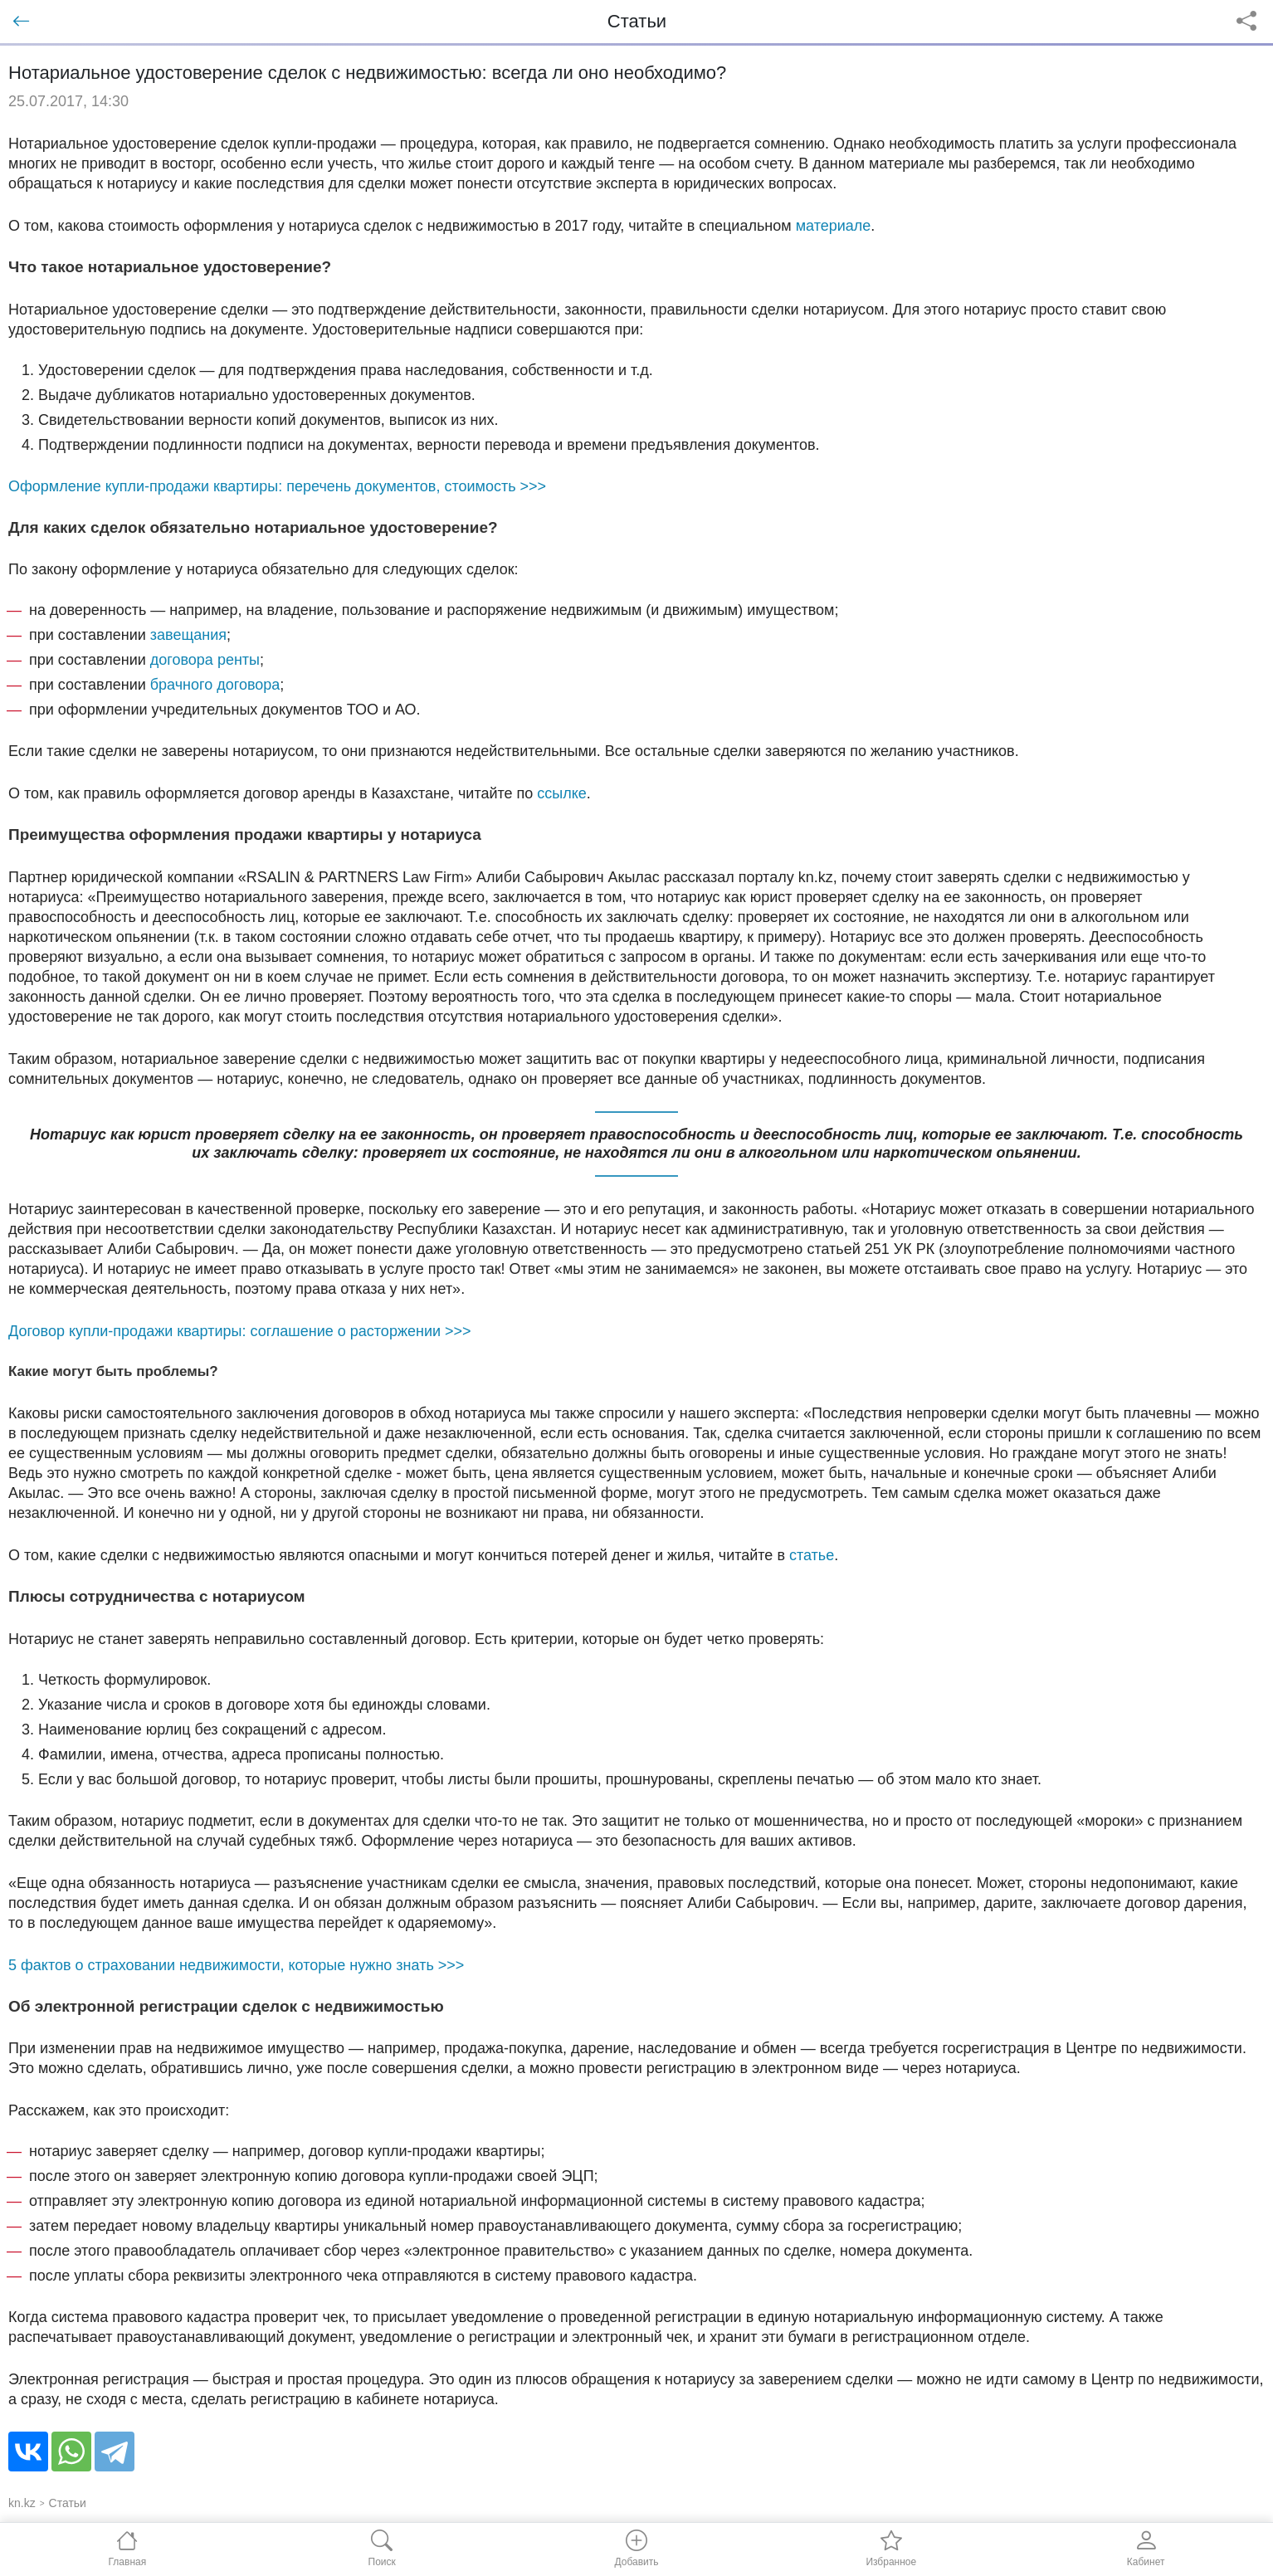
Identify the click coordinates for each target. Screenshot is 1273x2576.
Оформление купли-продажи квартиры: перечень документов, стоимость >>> (277, 486)
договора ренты (205, 659)
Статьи (67, 2503)
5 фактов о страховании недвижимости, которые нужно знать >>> (236, 1965)
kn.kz (22, 2503)
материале (833, 225)
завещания (188, 635)
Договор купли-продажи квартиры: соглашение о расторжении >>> (239, 1331)
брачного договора (215, 684)
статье (811, 1555)
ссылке (562, 793)
